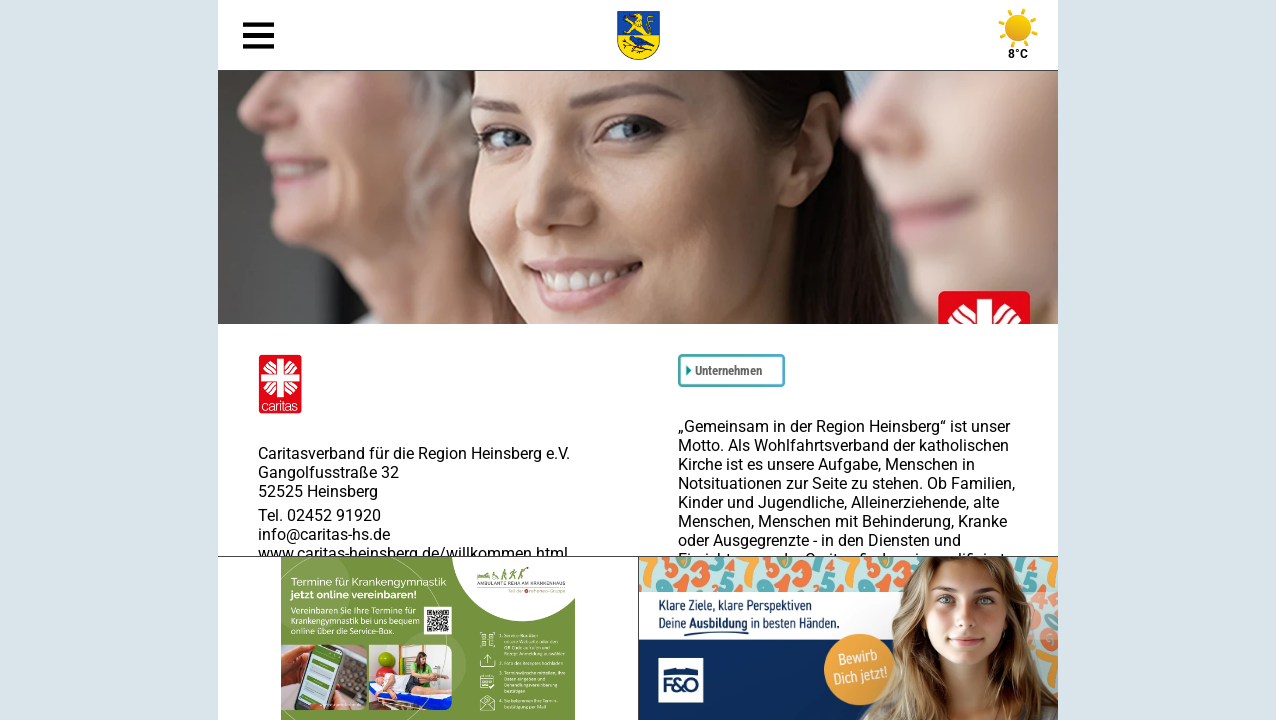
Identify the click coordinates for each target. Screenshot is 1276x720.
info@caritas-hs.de (324, 534)
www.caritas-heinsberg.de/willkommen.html (413, 553)
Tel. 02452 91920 (319, 515)
